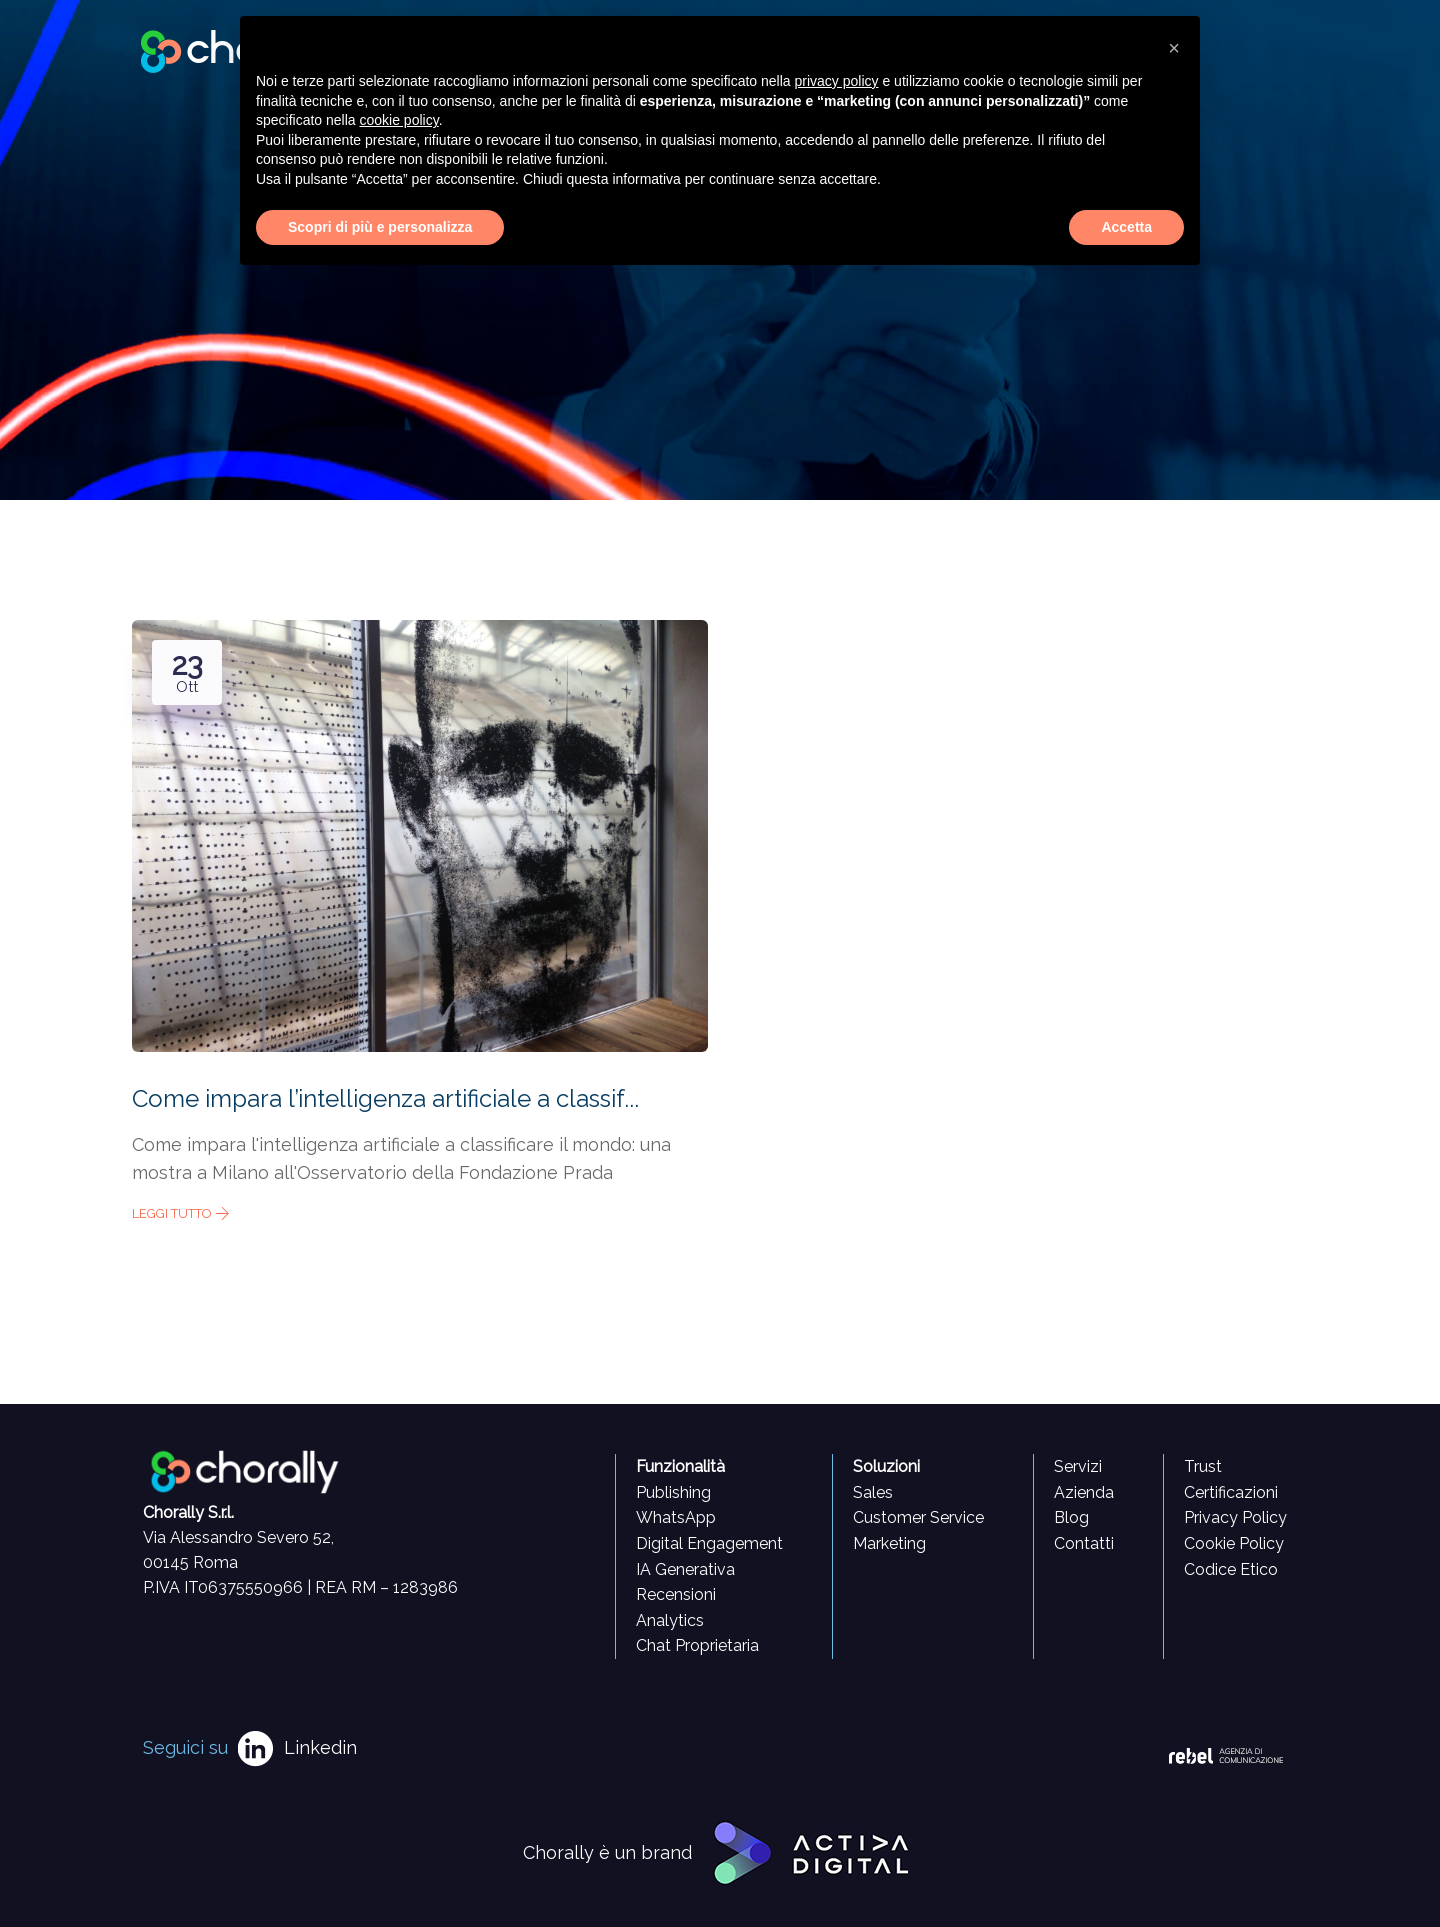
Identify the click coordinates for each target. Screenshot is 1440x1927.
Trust (1203, 1466)
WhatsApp (676, 1517)
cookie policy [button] (399, 120)
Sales (873, 1492)
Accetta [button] (1126, 227)
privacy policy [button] (837, 81)
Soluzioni (886, 1466)
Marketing (889, 1543)
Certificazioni (1231, 1492)
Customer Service (918, 1517)
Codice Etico (1231, 1569)
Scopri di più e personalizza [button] (380, 227)
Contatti (1084, 1543)
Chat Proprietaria (697, 1645)
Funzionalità (680, 1466)
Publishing (673, 1492)
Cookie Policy (1234, 1543)
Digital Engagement (709, 1543)
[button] (1174, 48)
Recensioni (676, 1594)
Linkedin (320, 1747)
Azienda (1084, 1492)
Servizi (1078, 1466)
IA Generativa (685, 1569)
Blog (1071, 1517)
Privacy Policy (1235, 1517)
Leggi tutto (181, 1213)
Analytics (670, 1620)
